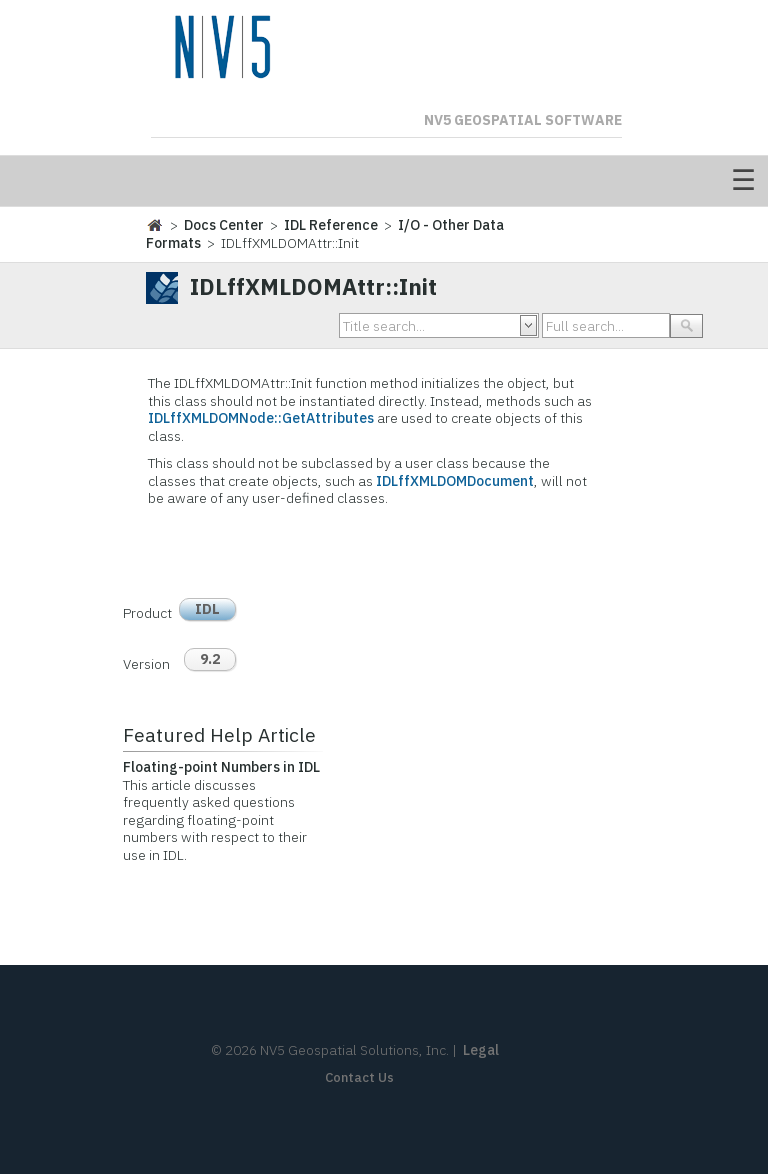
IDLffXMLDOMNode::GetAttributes (261, 418)
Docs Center (224, 225)
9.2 (210, 659)
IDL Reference (331, 225)
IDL (207, 609)
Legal (481, 1050)
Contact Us (359, 1077)
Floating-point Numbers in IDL (221, 767)
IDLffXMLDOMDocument (455, 481)
